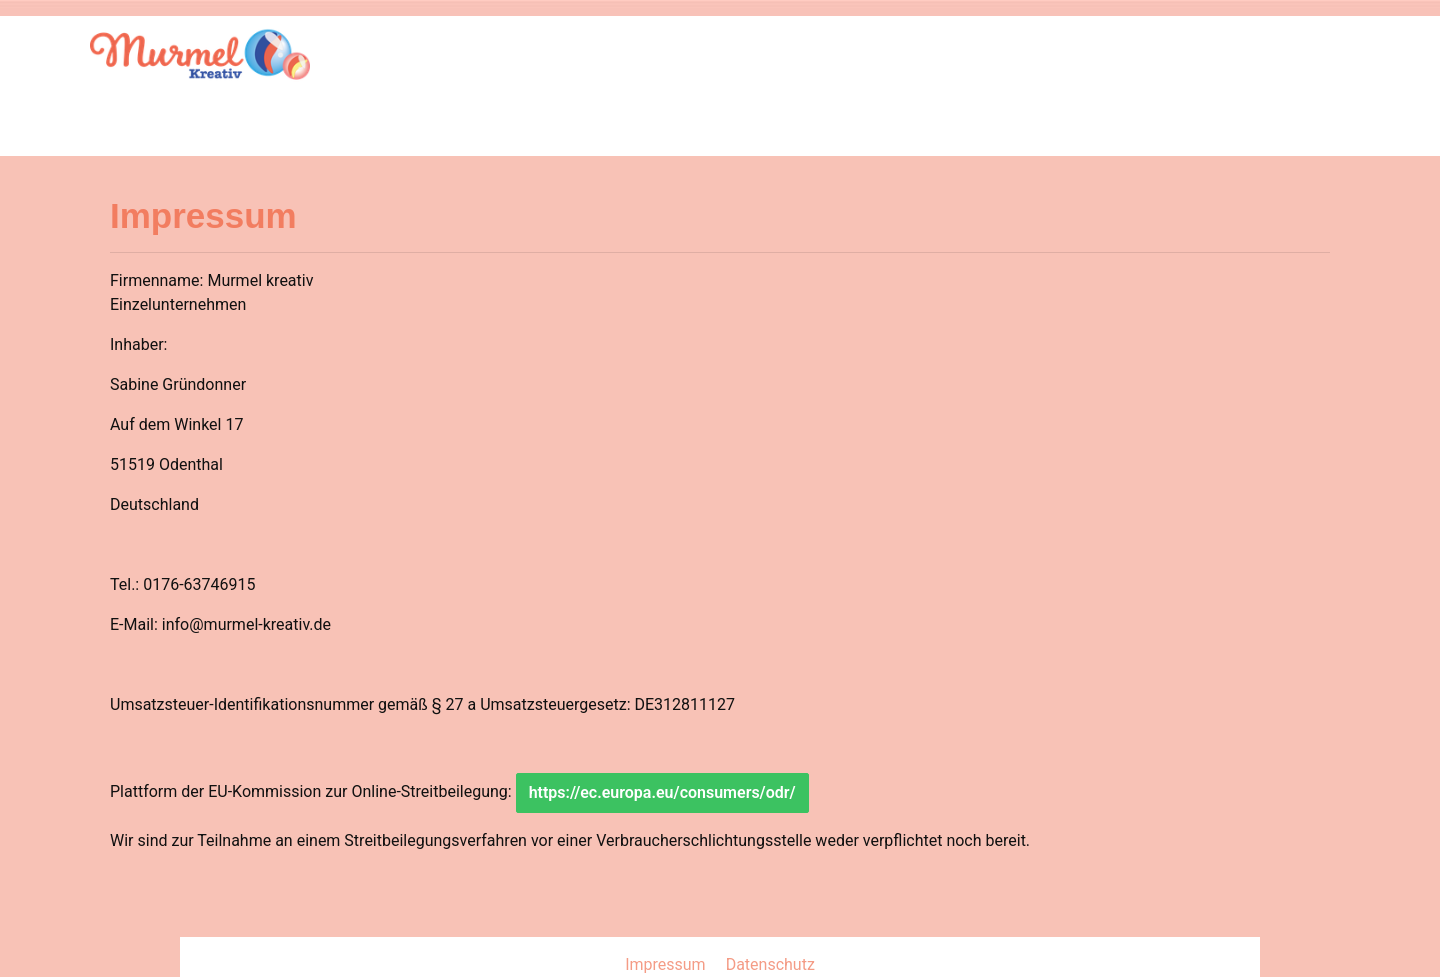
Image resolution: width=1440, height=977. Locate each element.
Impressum (667, 964)
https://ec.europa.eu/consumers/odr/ (662, 792)
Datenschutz (770, 964)
